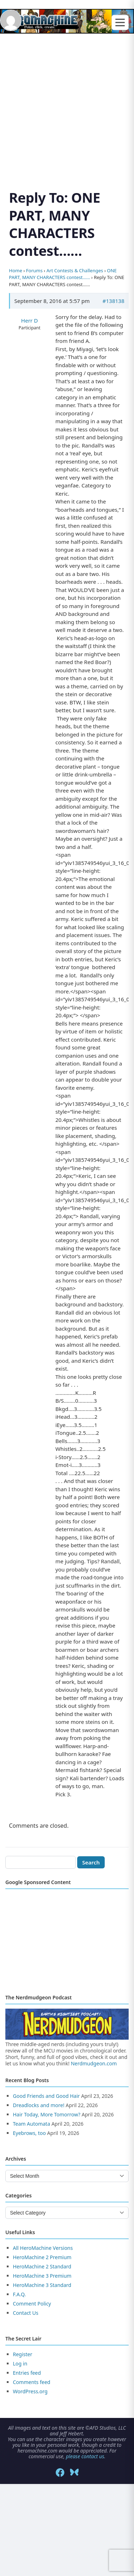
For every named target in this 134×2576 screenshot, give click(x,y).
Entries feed (27, 2372)
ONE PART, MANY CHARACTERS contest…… (63, 274)
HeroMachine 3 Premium (42, 2275)
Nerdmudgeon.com (94, 2063)
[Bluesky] (74, 2472)
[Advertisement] (67, 103)
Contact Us (25, 2312)
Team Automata (31, 2123)
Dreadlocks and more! (38, 2105)
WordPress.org (30, 2391)
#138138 (113, 300)
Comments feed (31, 2382)
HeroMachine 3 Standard (42, 2285)
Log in (20, 2363)
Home (15, 270)
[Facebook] (60, 2472)
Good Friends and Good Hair (46, 2095)
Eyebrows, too (29, 2133)
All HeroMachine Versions (43, 2247)
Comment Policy (32, 2303)
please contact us (85, 2456)
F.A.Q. (19, 2294)
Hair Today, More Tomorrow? (46, 2114)
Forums (34, 270)
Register (22, 2354)
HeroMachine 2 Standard (42, 2266)
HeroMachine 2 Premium (42, 2257)
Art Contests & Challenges (74, 270)
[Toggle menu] (120, 22)
